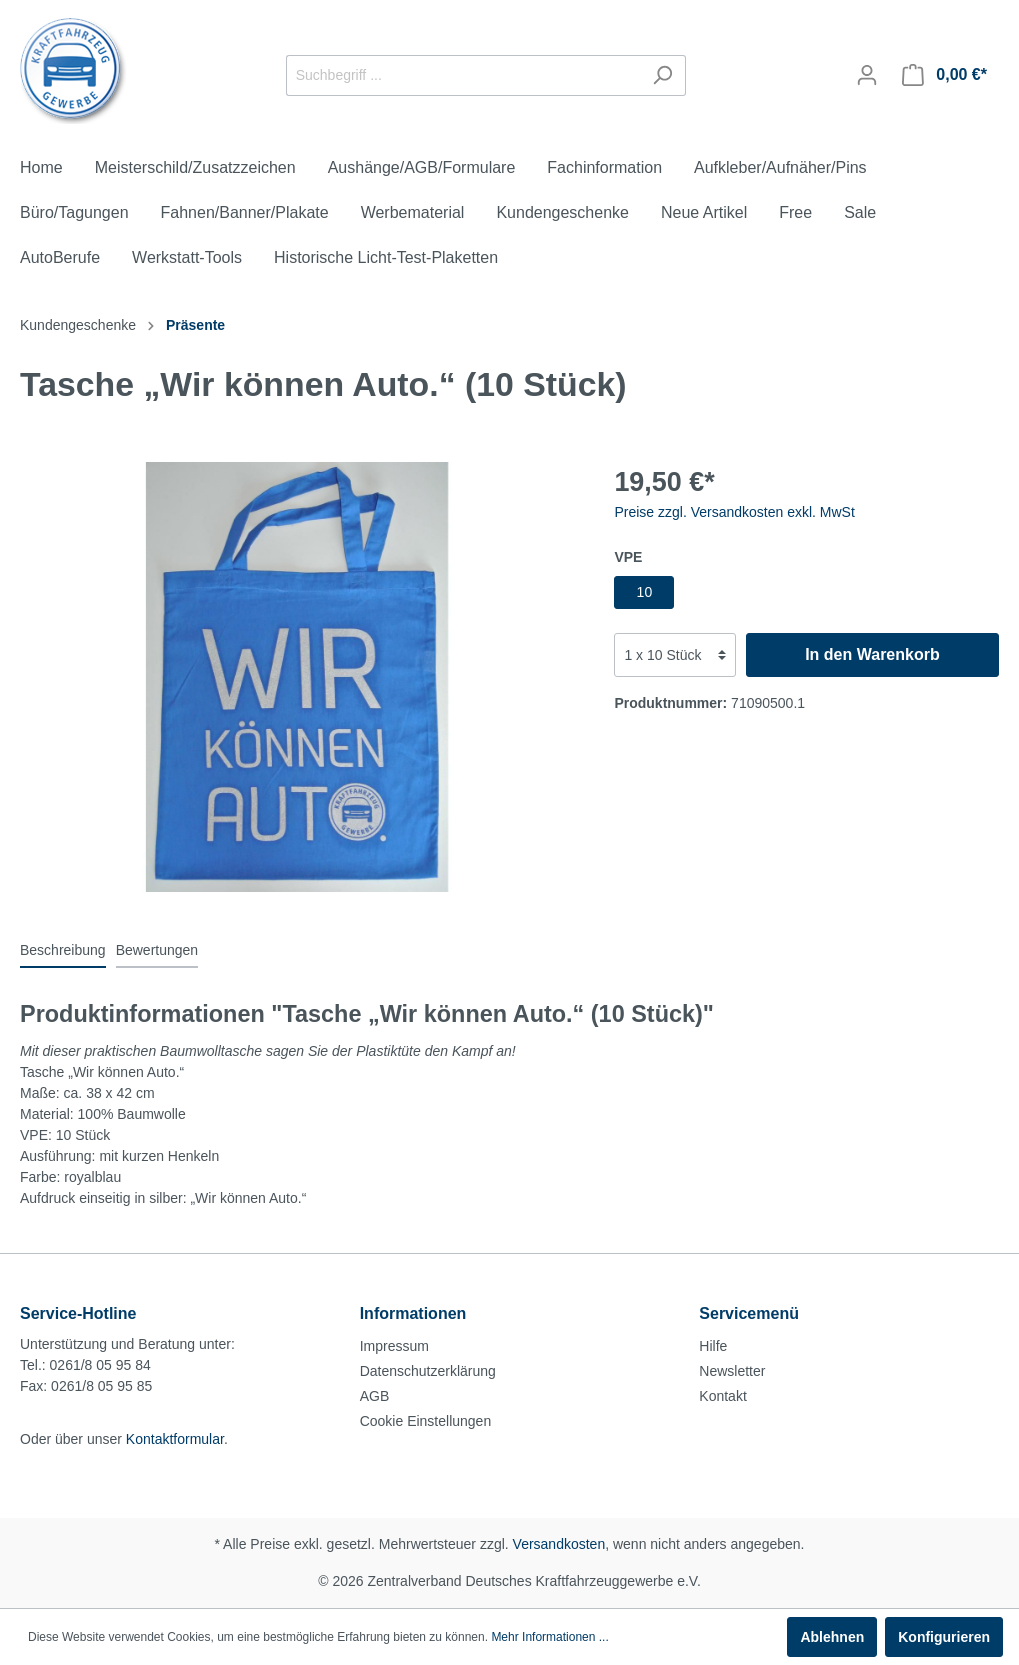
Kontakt (722, 1396)
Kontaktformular (175, 1439)
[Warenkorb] (944, 75)
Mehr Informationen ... (549, 1637)
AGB (375, 1396)
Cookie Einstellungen (426, 1421)
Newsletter (732, 1371)
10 (645, 592)
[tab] (63, 950)
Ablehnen (832, 1637)
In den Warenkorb (872, 654)
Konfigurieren (944, 1637)
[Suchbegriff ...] (463, 75)
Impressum (394, 1346)
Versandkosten (559, 1544)
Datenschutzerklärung (428, 1371)
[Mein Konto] (867, 75)
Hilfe (713, 1346)
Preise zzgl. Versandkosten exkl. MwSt (734, 512)
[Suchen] (662, 75)
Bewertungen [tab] (157, 950)
